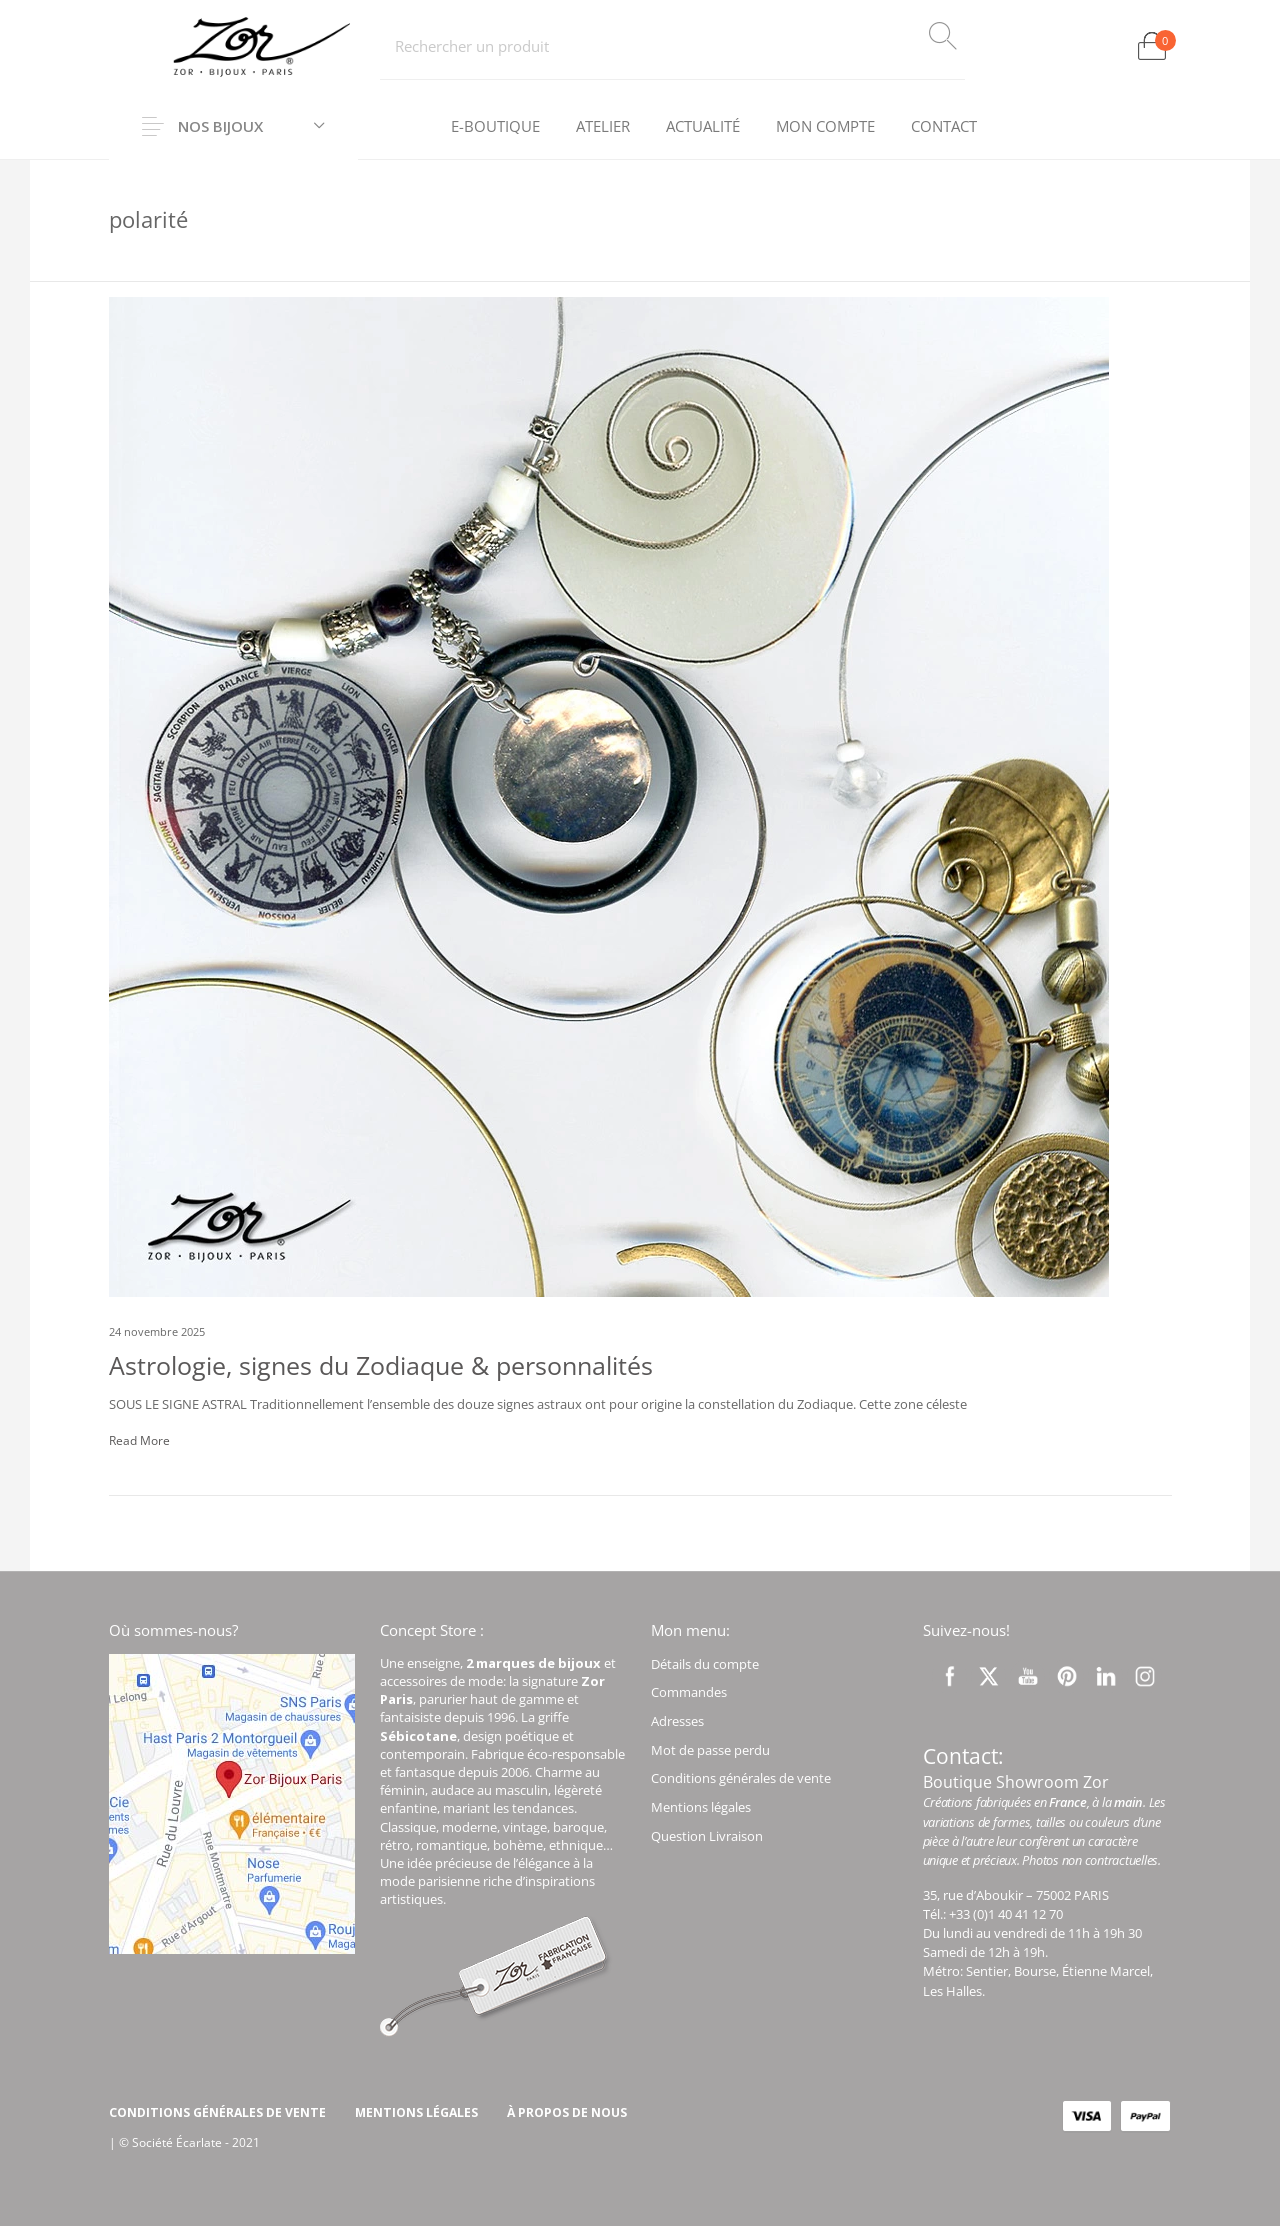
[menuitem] (495, 127)
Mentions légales (701, 1807)
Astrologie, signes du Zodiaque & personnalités (381, 1365)
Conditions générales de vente (741, 1778)
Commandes (689, 1692)
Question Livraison (707, 1836)
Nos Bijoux (221, 126)
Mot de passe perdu (710, 1750)
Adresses (677, 1721)
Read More (139, 1440)
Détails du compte (705, 1664)
